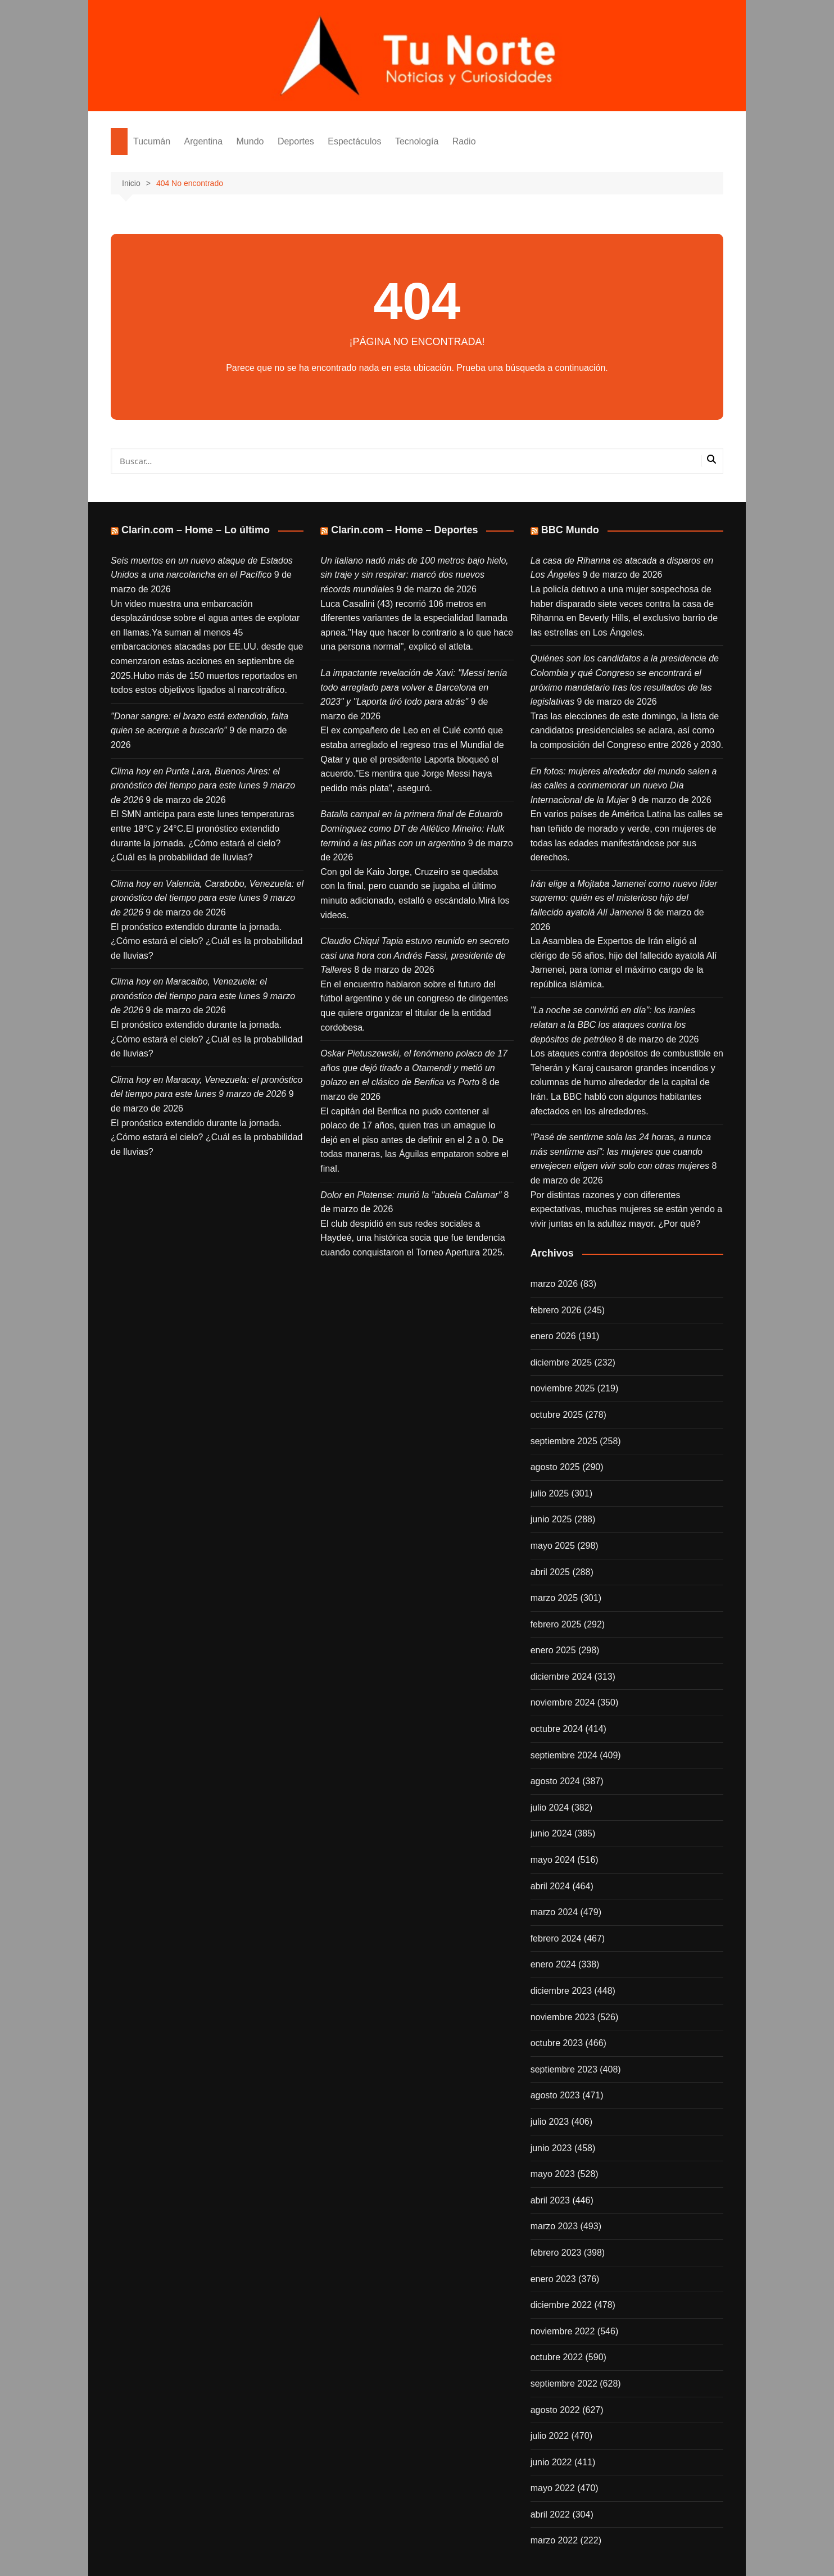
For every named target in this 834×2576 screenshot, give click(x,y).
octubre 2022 (557, 2357)
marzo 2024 (554, 1912)
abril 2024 (550, 1886)
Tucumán (151, 141)
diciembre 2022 (561, 2305)
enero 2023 (553, 2279)
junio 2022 (551, 2462)
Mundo (250, 141)
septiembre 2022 (564, 2383)
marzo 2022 (554, 2540)
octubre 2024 (557, 1729)
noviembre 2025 (563, 1388)
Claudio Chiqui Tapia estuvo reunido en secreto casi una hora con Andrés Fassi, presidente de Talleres (414, 955)
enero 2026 (553, 1336)
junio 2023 (551, 2148)
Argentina (203, 141)
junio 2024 (551, 1833)
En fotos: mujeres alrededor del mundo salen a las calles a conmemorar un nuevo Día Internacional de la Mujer (624, 786)
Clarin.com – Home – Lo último (195, 530)
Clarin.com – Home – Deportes (404, 530)
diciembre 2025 (561, 1362)
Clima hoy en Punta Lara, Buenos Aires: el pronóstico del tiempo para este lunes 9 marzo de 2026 (203, 786)
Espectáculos (354, 141)
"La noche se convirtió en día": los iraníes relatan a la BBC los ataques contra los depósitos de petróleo (613, 1024)
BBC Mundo (570, 530)
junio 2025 (551, 1519)
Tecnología (416, 141)
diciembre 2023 (561, 1991)
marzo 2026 (554, 1284)
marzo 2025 (554, 1598)
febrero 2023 (556, 2252)
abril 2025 (550, 1572)
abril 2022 (550, 2514)
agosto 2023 (555, 2095)
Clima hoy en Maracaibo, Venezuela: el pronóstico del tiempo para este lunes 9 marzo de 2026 (203, 996)
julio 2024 (550, 1807)
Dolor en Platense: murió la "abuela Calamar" (410, 1195)
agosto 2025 (555, 1467)
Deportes (296, 141)
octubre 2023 (557, 2043)
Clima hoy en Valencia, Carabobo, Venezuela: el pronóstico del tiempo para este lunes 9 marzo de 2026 (207, 898)
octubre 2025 (557, 1414)
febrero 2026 (556, 1310)
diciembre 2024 (561, 1676)
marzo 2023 (554, 2226)
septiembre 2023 (564, 2069)
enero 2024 (553, 1964)
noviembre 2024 (563, 1702)
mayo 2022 (553, 2488)
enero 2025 (553, 1650)
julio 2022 (550, 2436)
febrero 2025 (556, 1624)
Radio (464, 141)
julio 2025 (550, 1493)
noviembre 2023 (563, 2017)
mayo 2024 (553, 1860)
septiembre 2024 (564, 1755)
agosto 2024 (555, 1781)
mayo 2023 (553, 2174)
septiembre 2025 (564, 1441)
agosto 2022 (555, 2410)
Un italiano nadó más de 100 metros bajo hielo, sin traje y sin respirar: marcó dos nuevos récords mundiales (414, 575)
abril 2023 (550, 2200)
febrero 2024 (556, 1938)
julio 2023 (550, 2121)
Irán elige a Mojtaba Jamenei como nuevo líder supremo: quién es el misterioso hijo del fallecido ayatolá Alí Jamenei (624, 898)
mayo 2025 (553, 1545)
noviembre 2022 (563, 2331)
